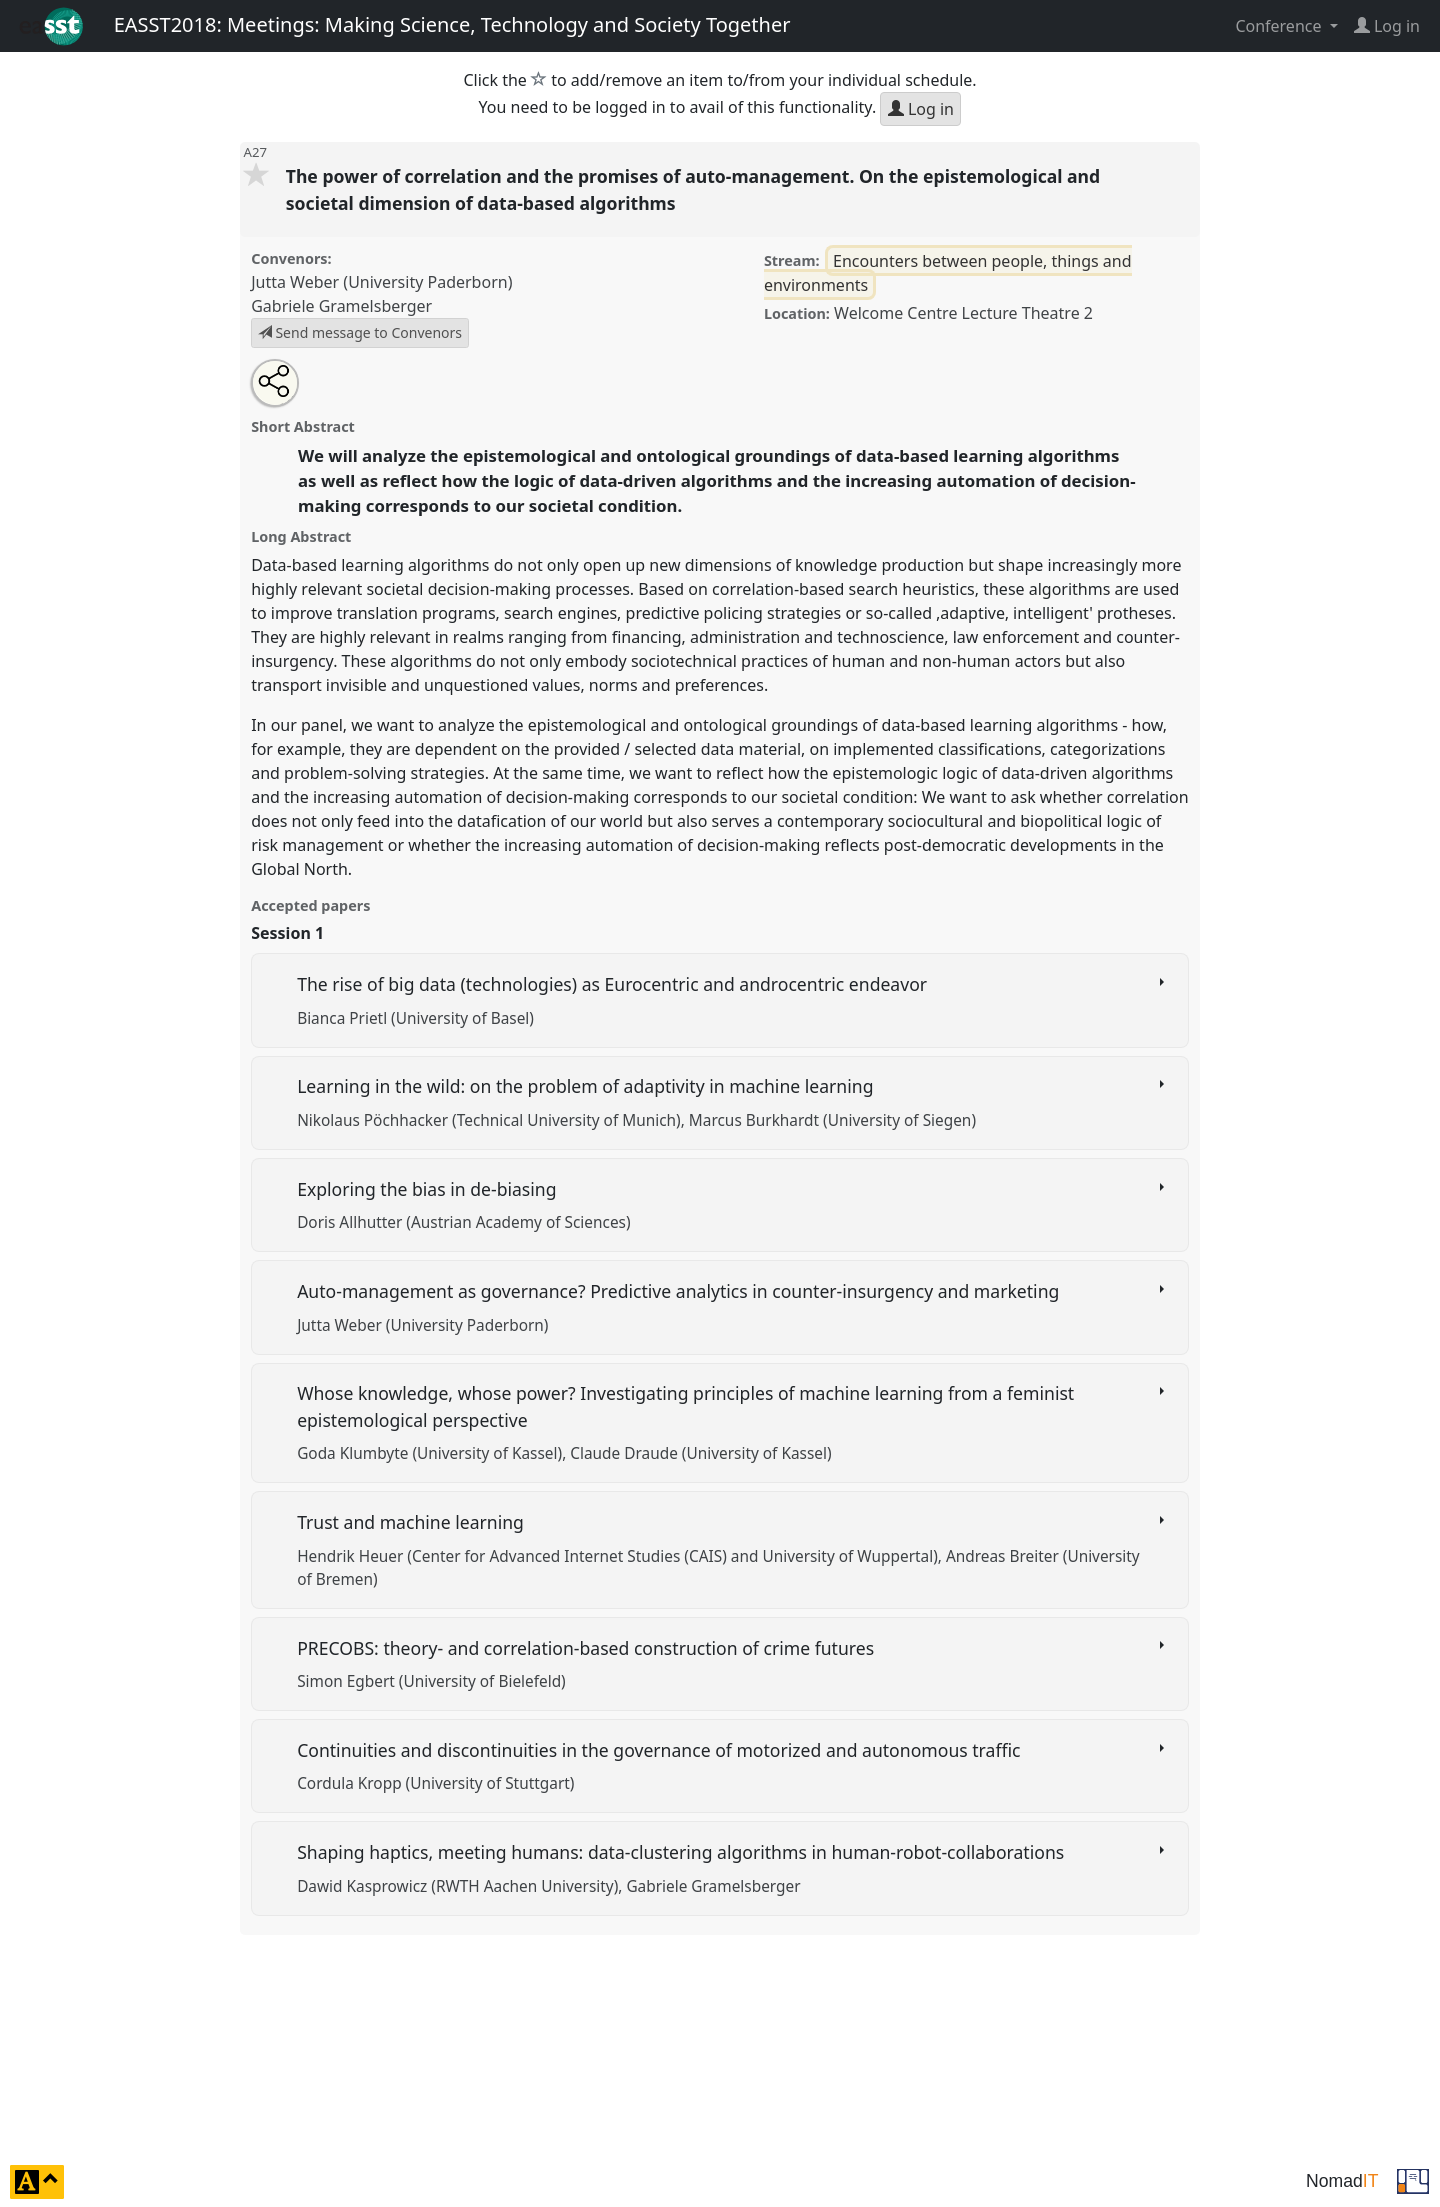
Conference (1280, 26)
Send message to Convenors (360, 332)
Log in (921, 109)
